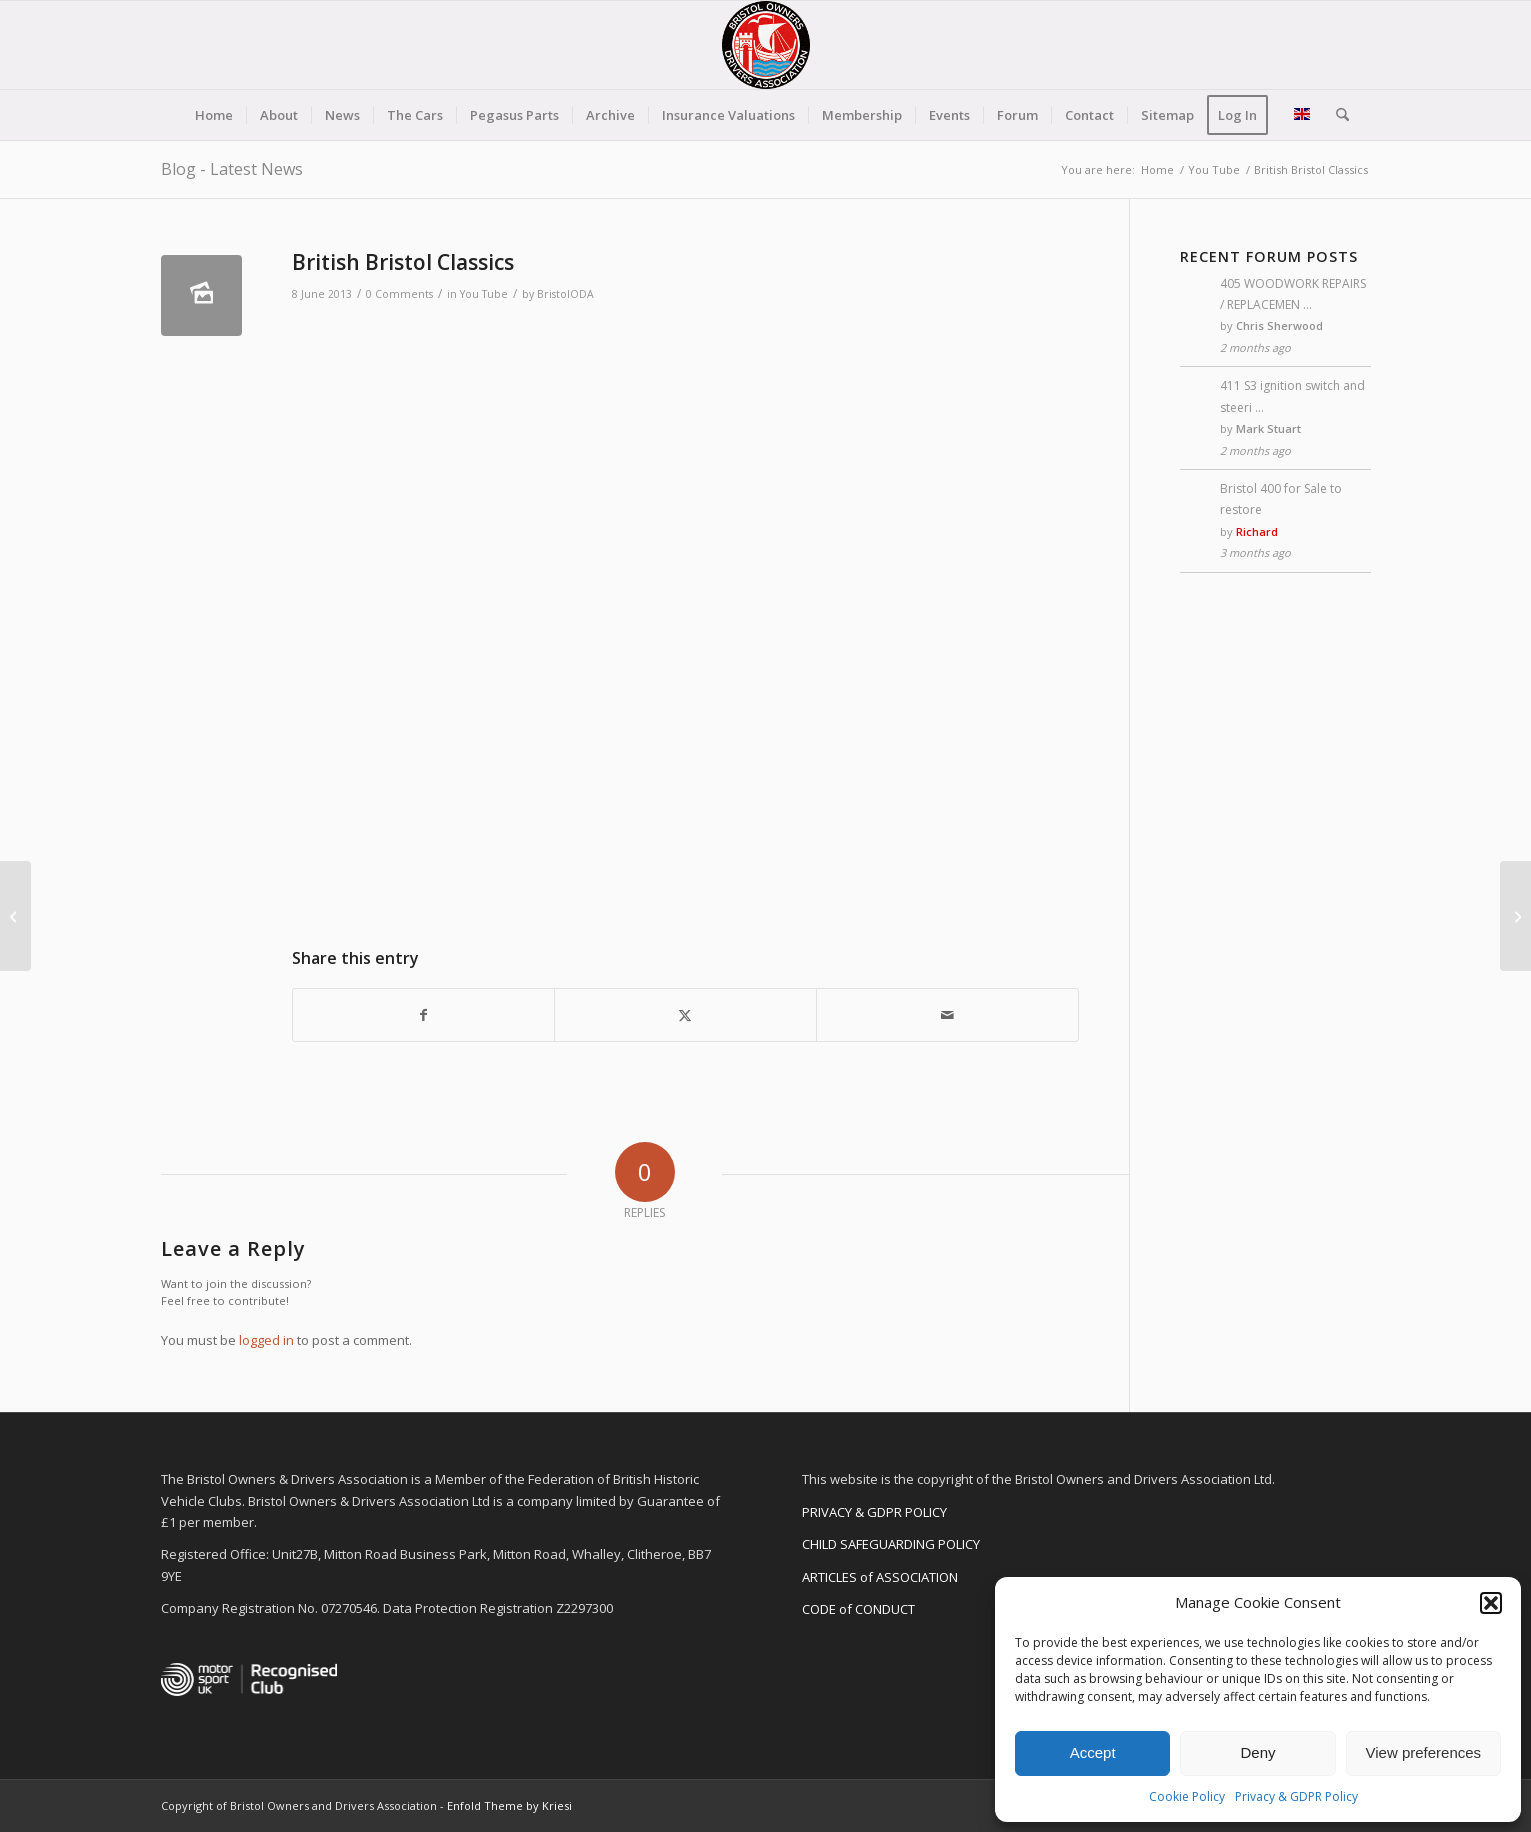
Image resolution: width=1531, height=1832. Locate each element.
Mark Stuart (1268, 428)
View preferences (1424, 1752)
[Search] (1336, 115)
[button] (1491, 1603)
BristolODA (565, 294)
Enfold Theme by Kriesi (509, 1805)
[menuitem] (214, 115)
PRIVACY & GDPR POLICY (874, 1512)
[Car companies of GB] (1515, 916)
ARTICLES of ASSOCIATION (880, 1577)
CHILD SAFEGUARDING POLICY (891, 1544)
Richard (1257, 531)
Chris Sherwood (1279, 325)
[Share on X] (685, 1015)
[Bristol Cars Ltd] (15, 916)
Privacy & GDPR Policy (1296, 1796)
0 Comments (399, 294)
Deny (1257, 1752)
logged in (266, 1340)
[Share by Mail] (947, 1015)
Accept (1093, 1752)
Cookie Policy (1187, 1796)
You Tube (484, 294)
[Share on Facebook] (424, 1015)
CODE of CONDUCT (858, 1609)
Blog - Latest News (232, 169)
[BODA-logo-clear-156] (766, 45)
